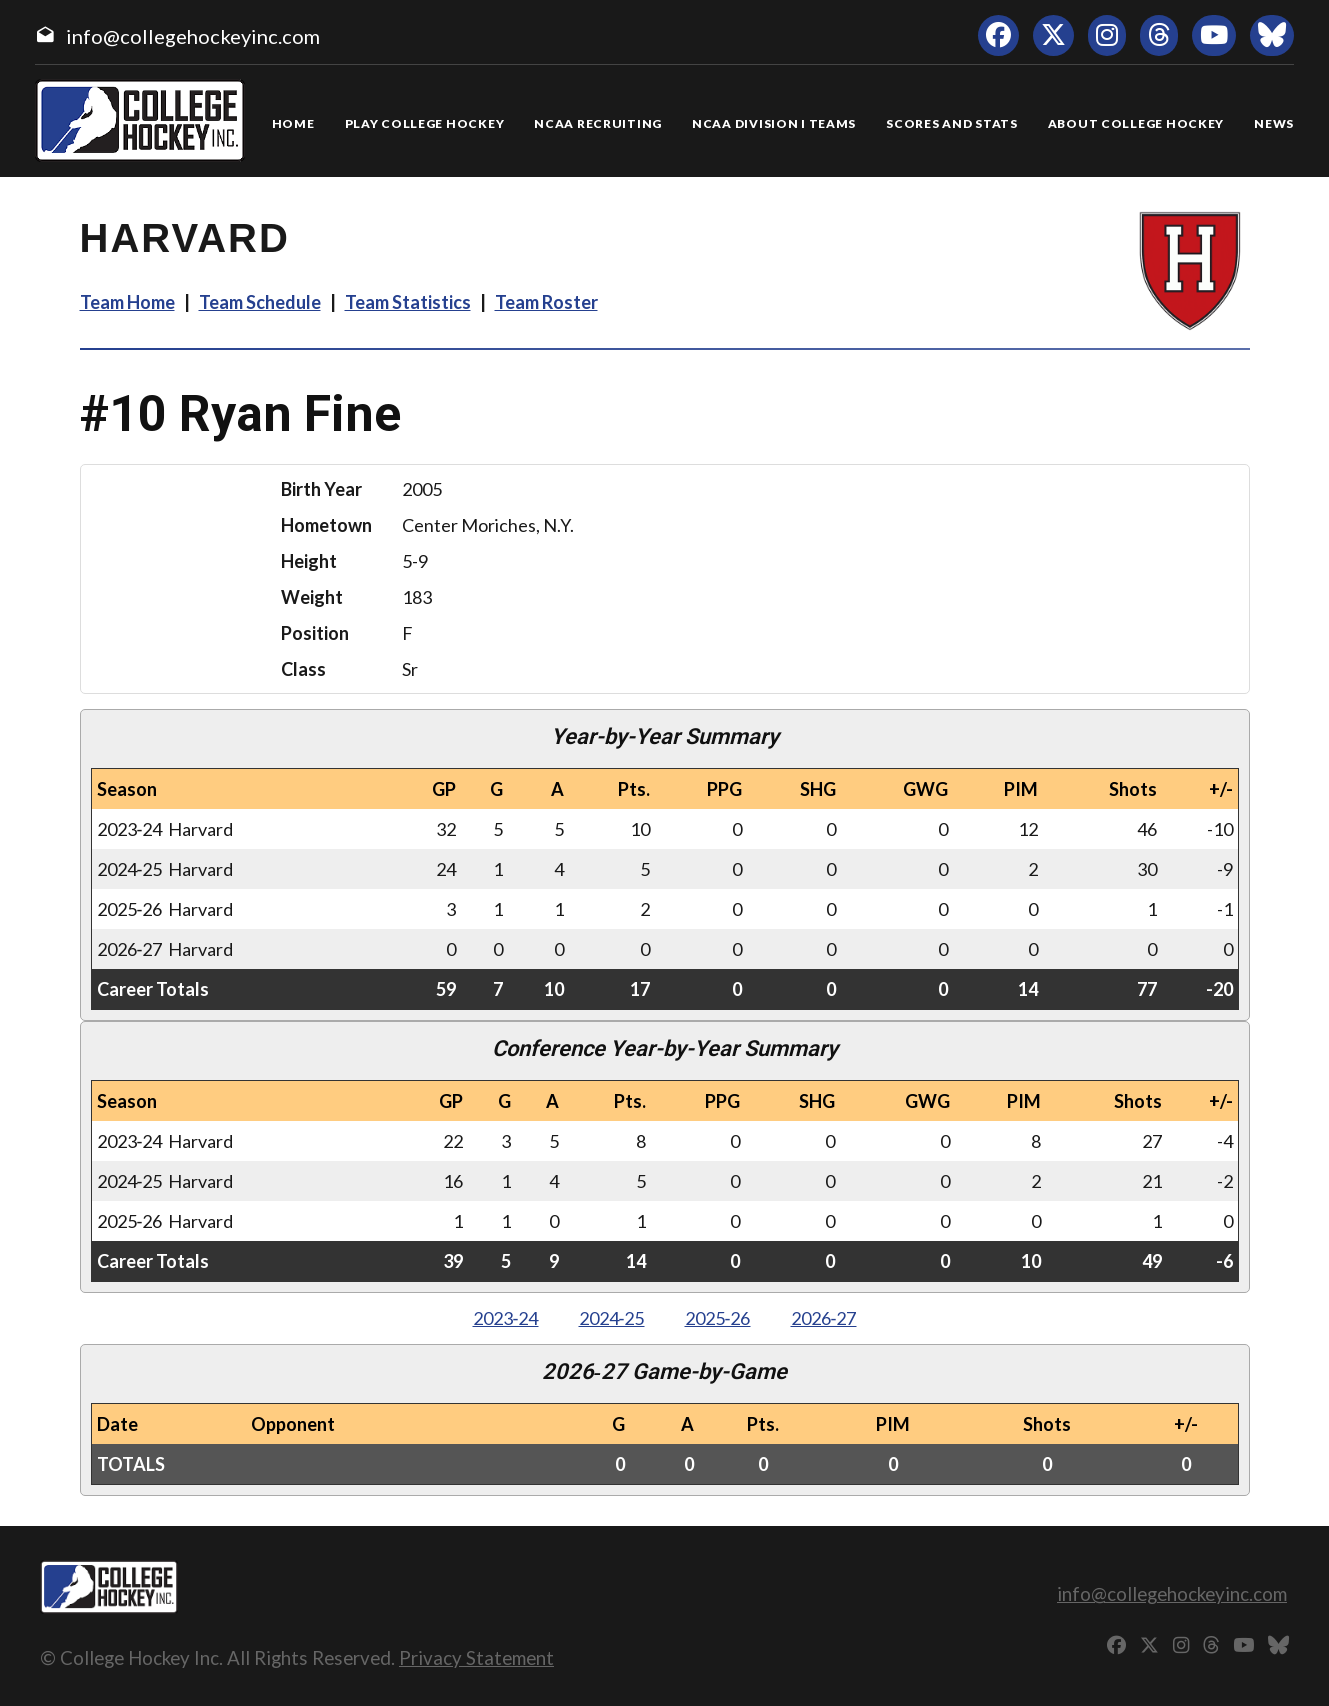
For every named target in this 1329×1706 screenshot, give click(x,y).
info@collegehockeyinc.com (193, 36)
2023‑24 (506, 1318)
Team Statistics (408, 302)
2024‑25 (612, 1318)
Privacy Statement (476, 1657)
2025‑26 (718, 1318)
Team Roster (546, 302)
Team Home (127, 302)
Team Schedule (260, 302)
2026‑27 (824, 1318)
